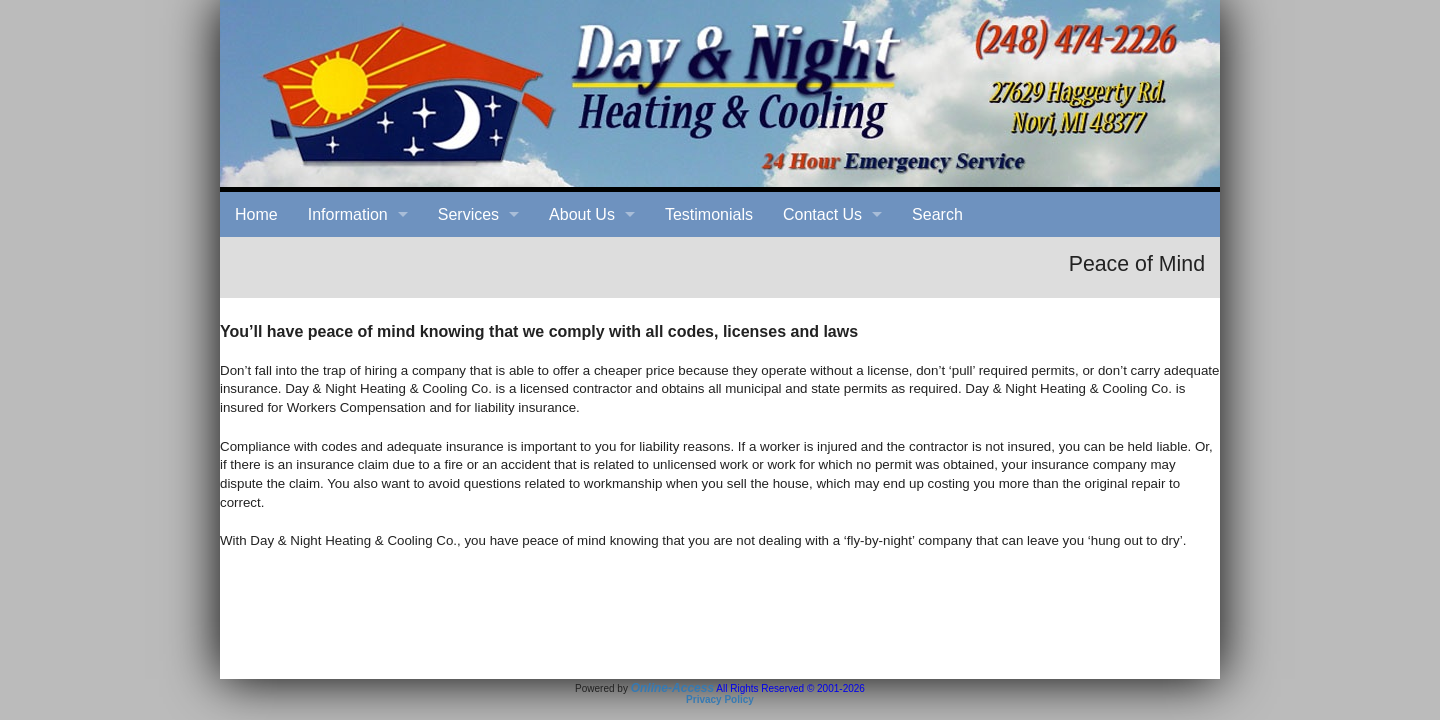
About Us (582, 214)
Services (468, 214)
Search (937, 214)
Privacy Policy (720, 699)
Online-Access (672, 688)
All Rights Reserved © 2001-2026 (790, 688)
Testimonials (709, 214)
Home (256, 214)
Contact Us (822, 214)
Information (348, 214)
